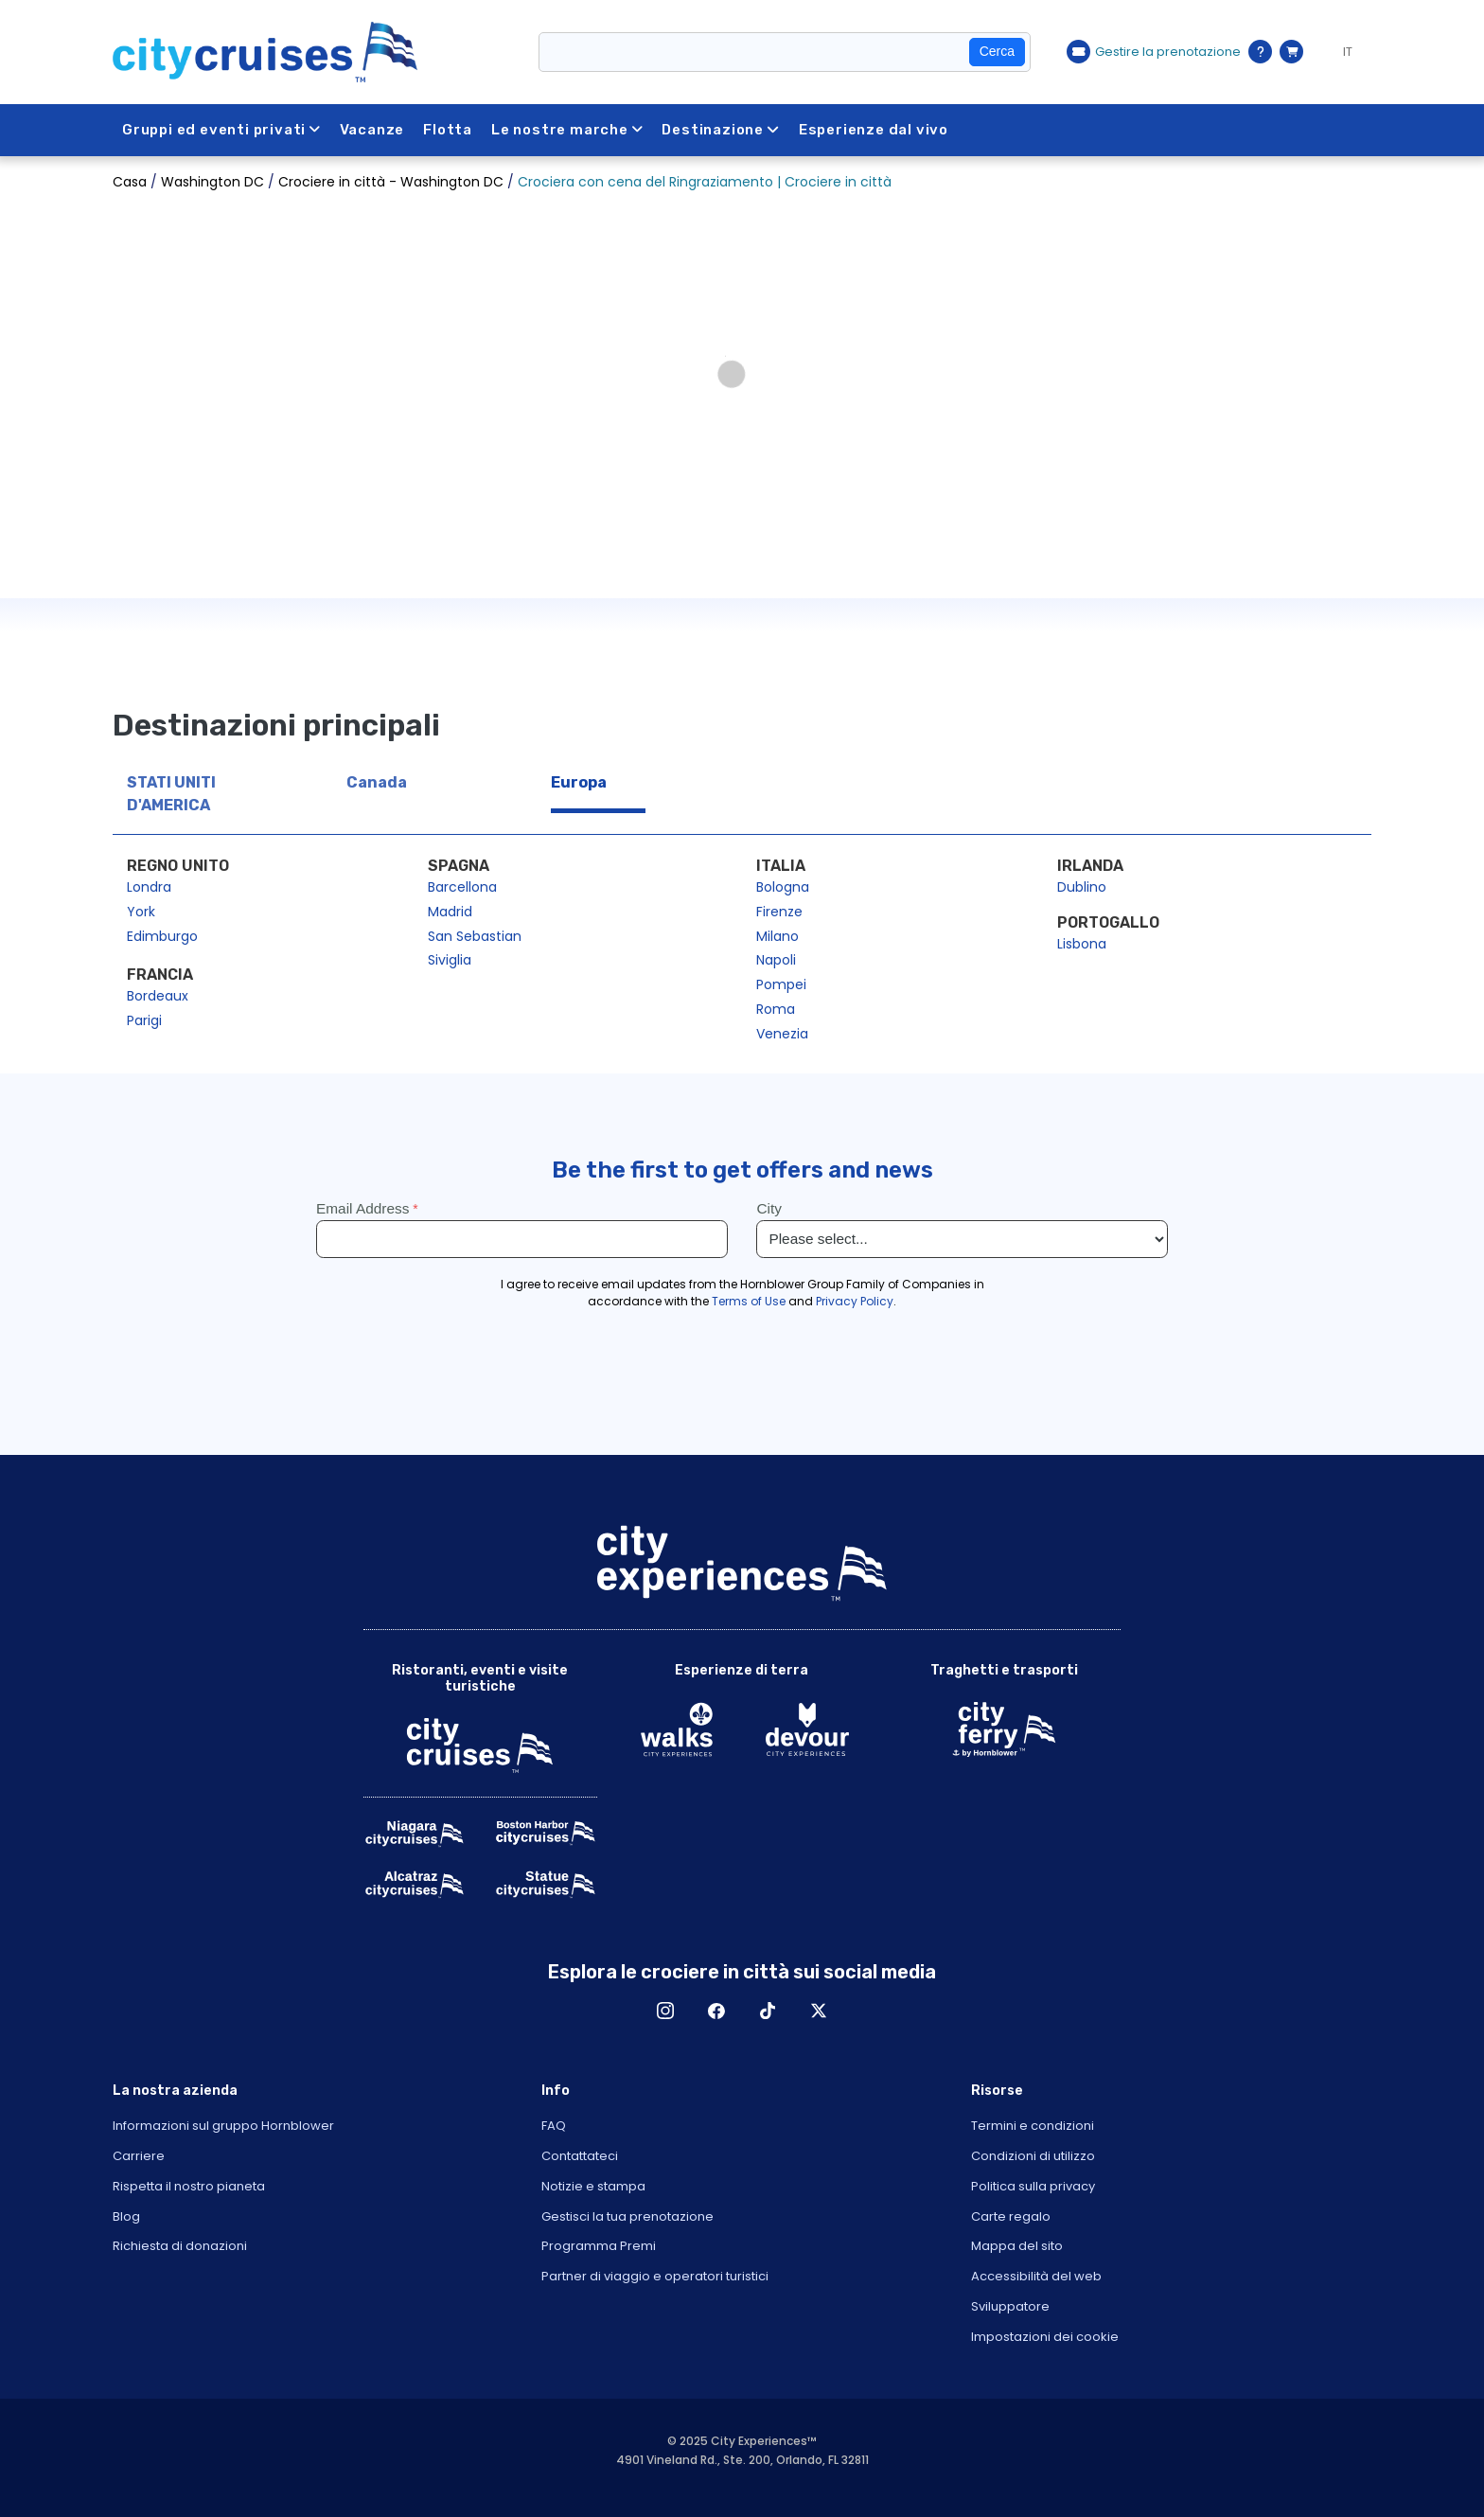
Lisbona (1081, 943)
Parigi (144, 1020)
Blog (126, 2216)
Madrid (450, 911)
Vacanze (373, 129)
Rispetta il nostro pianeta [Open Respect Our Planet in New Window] (189, 2186)
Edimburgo (162, 936)
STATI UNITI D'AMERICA (171, 793)
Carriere (139, 2156)
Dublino (1081, 886)
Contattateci (579, 2156)
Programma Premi (598, 2246)
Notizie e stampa (593, 2186)
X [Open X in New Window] (818, 2010)
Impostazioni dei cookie (1045, 2337)
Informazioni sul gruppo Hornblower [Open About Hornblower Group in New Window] (223, 2126)
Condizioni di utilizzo (1033, 2156)
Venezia (782, 1033)
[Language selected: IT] (1342, 52)
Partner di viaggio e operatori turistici (654, 2276)
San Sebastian (474, 936)
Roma (775, 1009)
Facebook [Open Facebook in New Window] (716, 2010)
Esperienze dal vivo (875, 129)
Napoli (776, 959)
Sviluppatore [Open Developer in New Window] (1010, 2306)
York (141, 911)
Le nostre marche (568, 129)
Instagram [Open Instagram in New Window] (665, 2010)
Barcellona (462, 886)
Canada (376, 782)
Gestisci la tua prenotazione (627, 2216)
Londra (149, 886)
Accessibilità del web (1036, 2276)
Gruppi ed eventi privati (222, 129)
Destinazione (723, 129)
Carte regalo (1011, 2216)
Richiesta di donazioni (180, 2246)
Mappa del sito (1017, 2246)
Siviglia (449, 959)
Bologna (782, 886)
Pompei (781, 984)
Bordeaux (157, 995)
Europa (579, 782)
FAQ (553, 2126)
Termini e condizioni (1032, 2126)
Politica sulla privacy (1033, 2186)
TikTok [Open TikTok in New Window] (767, 2010)
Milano (777, 936)
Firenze (779, 911)
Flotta (449, 129)
